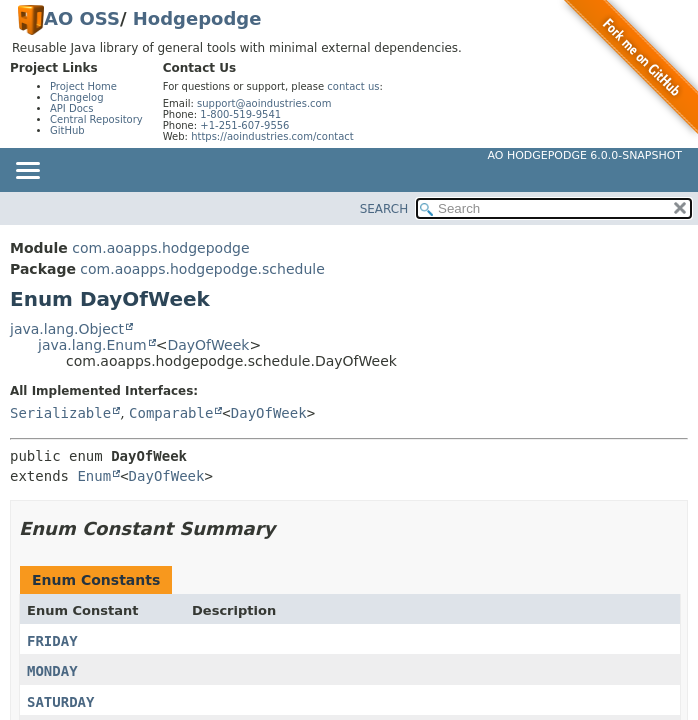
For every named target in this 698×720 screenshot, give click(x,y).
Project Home (83, 86)
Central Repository (96, 119)
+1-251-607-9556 (244, 125)
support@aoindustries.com (264, 103)
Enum (94, 476)
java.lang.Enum (92, 345)
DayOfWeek (208, 345)
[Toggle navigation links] (27, 172)
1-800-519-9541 (240, 114)
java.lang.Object (67, 329)
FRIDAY (52, 641)
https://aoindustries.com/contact (272, 136)
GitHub (67, 130)
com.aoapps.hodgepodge (160, 248)
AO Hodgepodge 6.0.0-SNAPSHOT (585, 155)
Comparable (171, 413)
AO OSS (82, 18)
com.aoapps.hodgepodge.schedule (202, 269)
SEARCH (384, 209)
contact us (353, 86)
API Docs (72, 108)
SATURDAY (60, 702)
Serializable (60, 413)
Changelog (77, 97)
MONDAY (52, 671)
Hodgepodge (197, 18)
